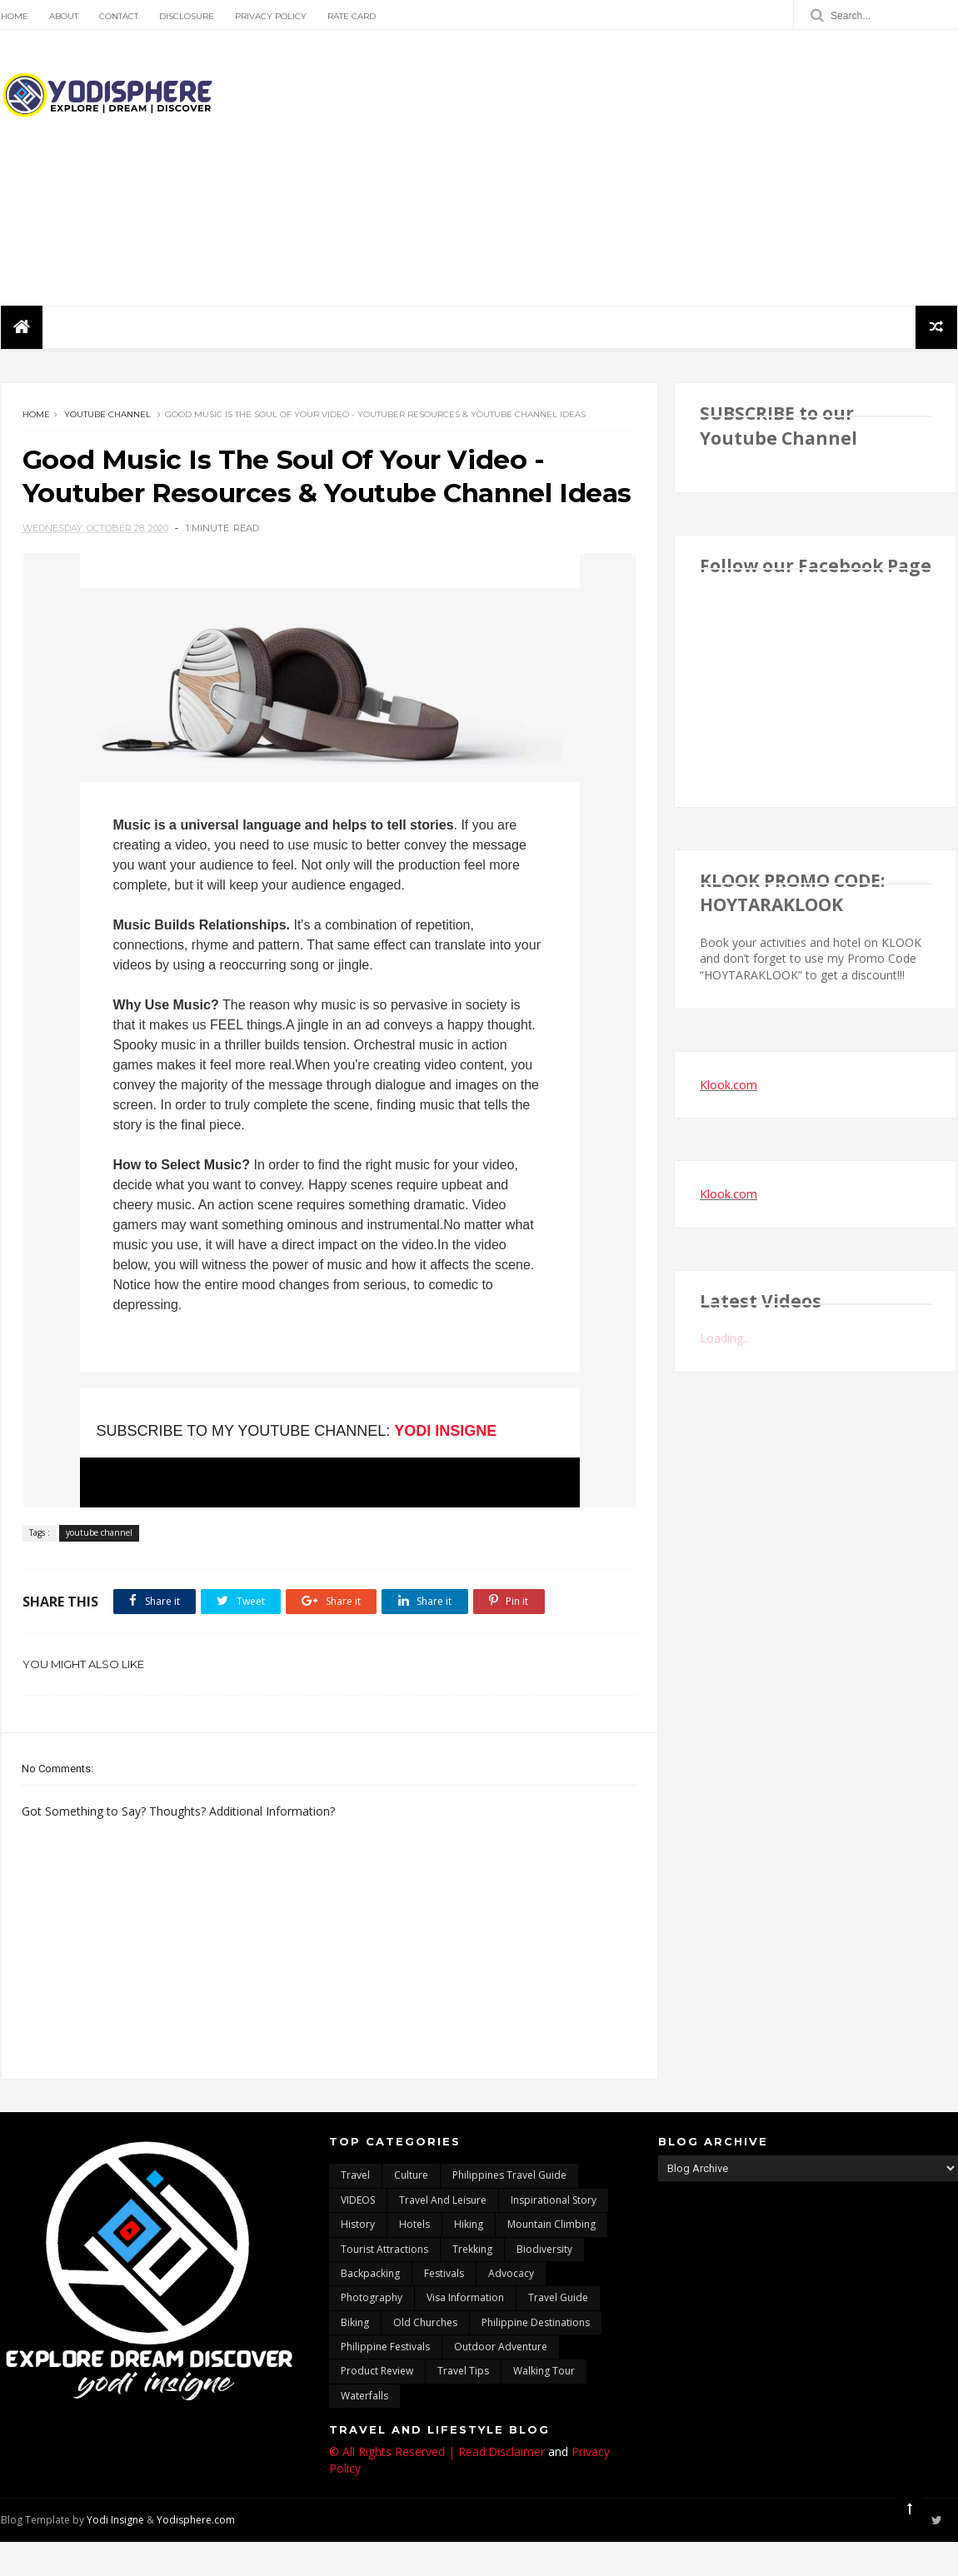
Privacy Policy (270, 16)
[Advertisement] (654, 168)
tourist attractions (384, 2284)
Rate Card (351, 16)
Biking (355, 2357)
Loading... (726, 1340)
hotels (414, 2259)
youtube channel (106, 416)
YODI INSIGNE (438, 1465)
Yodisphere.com (195, 2555)
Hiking (468, 2259)
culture (411, 2210)
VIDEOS (358, 2235)
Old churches (425, 2357)
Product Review (377, 2406)
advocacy (511, 2308)
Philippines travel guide (509, 2210)
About (62, 16)
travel (355, 2210)
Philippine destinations (535, 2357)
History (358, 2259)
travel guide (558, 2332)
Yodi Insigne (114, 2555)
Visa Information (465, 2332)
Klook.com (729, 1086)
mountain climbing (551, 2259)
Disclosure (185, 16)
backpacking (370, 2308)
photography (371, 2332)
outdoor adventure (500, 2381)
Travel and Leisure (442, 2235)
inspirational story (553, 2235)
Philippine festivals (385, 2381)
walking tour (544, 2406)
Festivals (444, 2308)
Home (13, 16)
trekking (472, 2284)
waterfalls (364, 2431)
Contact (117, 16)
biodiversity (544, 2284)
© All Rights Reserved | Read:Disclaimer (437, 2486)
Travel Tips (463, 2406)
